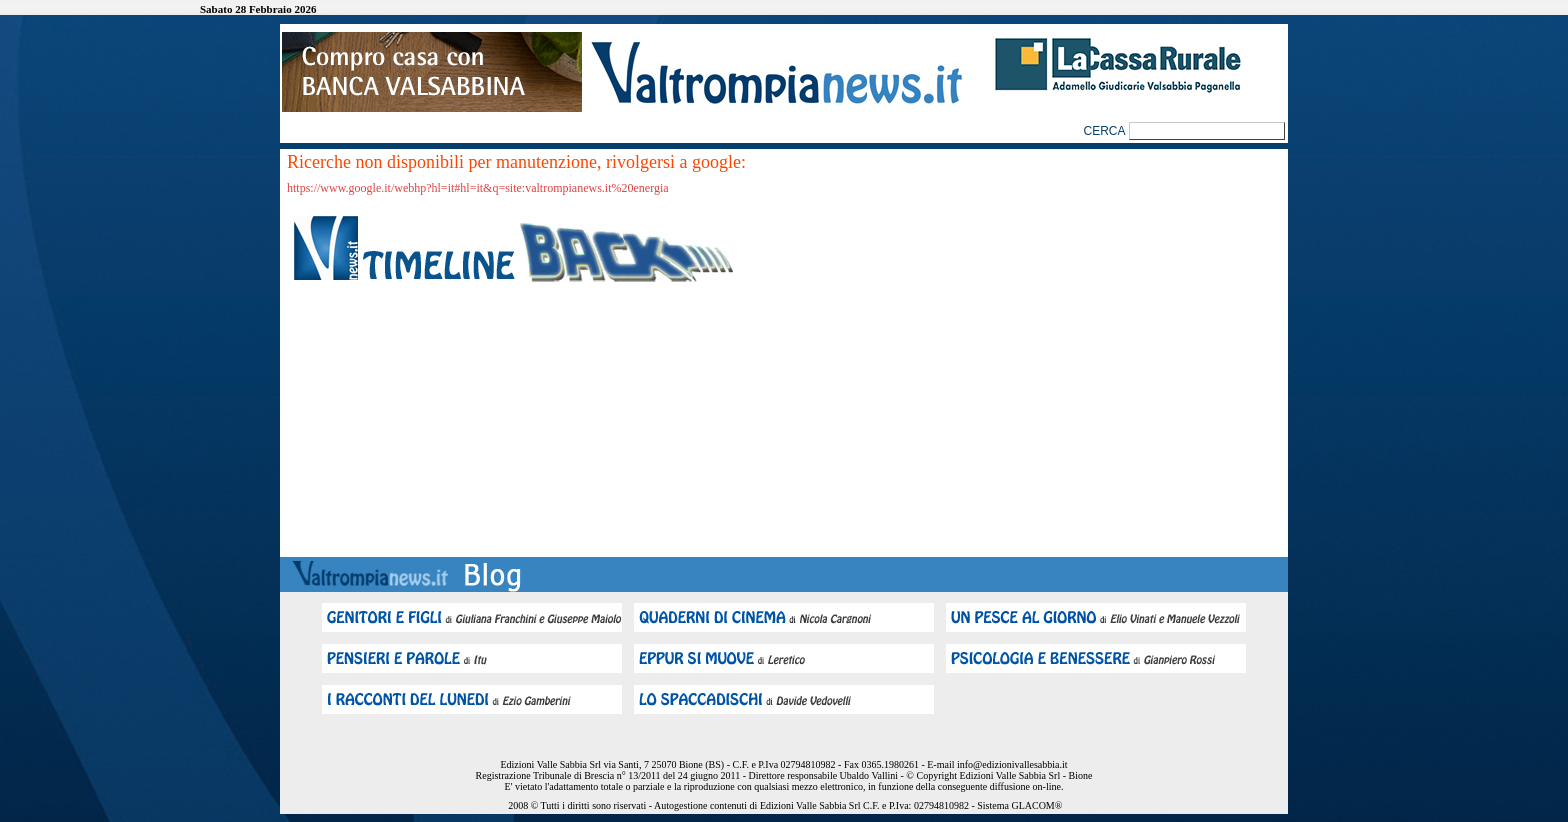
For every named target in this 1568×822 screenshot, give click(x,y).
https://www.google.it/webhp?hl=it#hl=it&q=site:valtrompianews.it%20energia (478, 188)
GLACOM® (1036, 805)
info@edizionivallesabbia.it (1012, 764)
